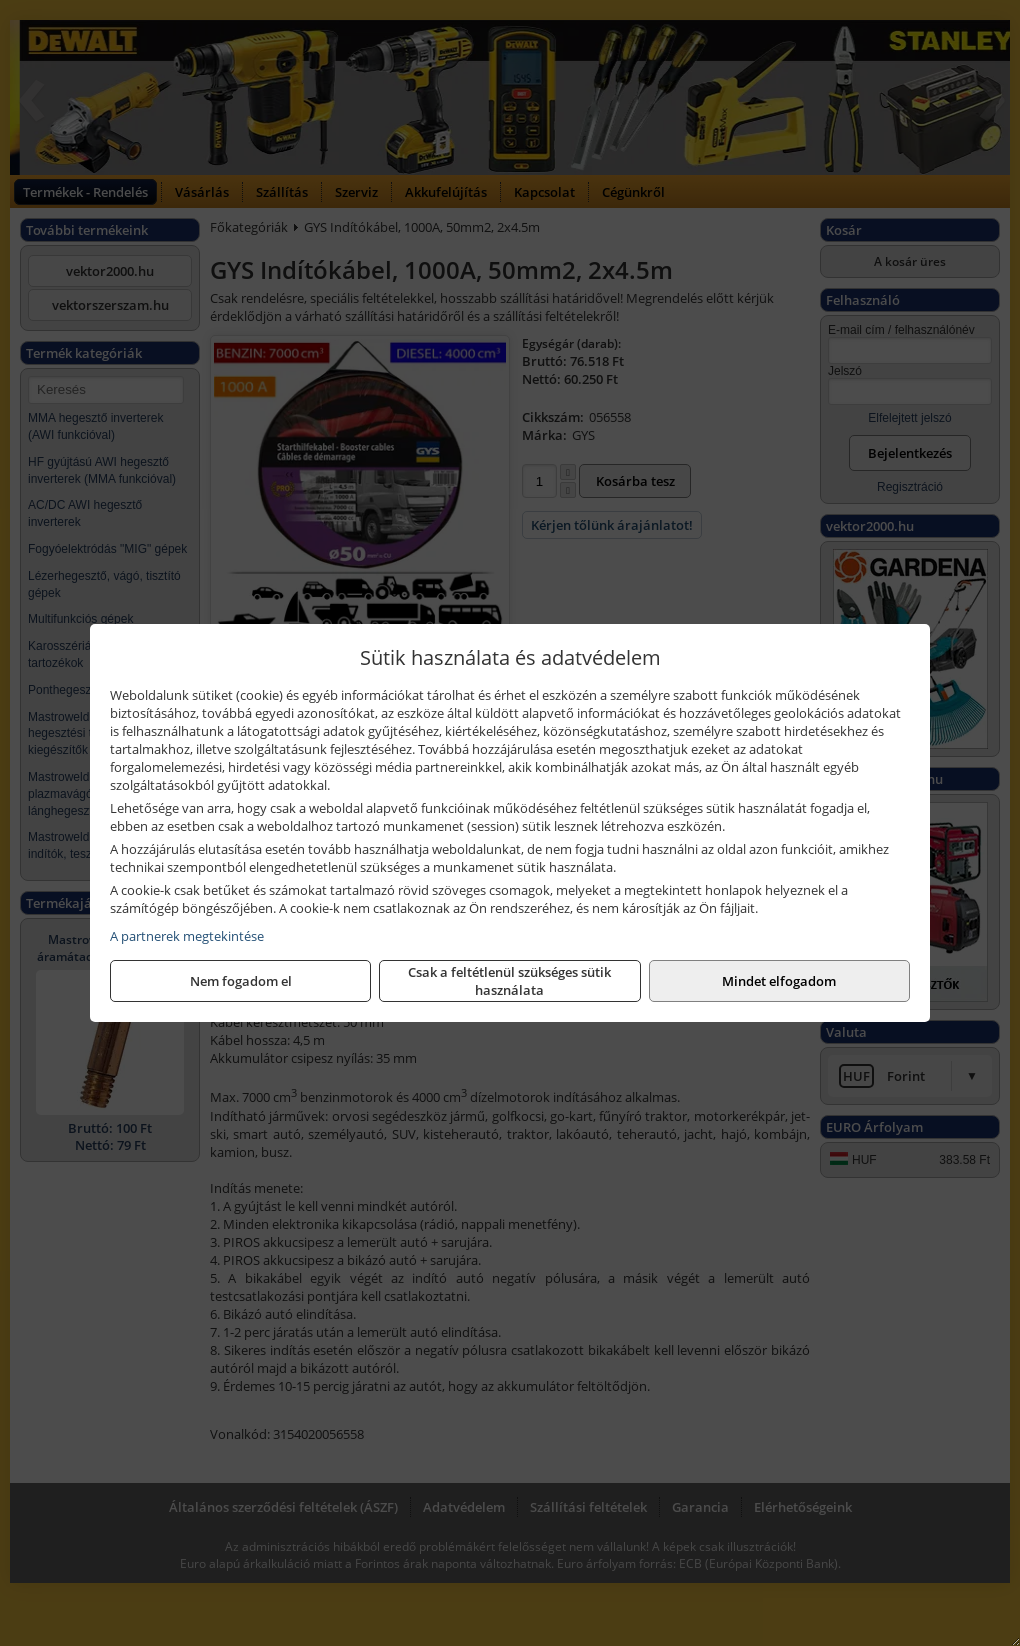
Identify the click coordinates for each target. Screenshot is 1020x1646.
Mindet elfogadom (779, 981)
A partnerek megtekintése (187, 936)
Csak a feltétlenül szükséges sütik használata (509, 981)
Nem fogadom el (241, 981)
